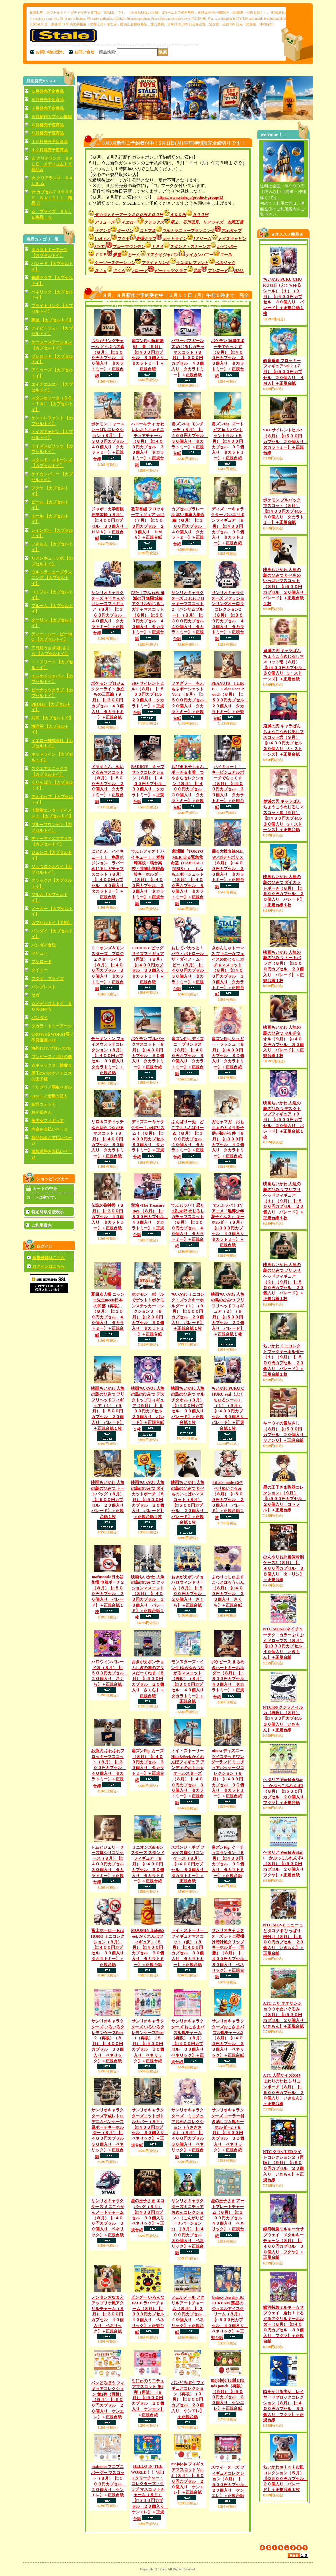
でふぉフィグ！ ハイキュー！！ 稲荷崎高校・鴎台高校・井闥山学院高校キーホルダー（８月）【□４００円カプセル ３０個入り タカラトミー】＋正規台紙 (147, 877)
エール (226, 254)
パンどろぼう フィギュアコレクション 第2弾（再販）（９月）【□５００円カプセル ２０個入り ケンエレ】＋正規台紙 (107, 2399)
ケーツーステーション (114, 262)
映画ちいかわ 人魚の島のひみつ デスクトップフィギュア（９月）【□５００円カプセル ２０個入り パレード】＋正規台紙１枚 (148, 1409)
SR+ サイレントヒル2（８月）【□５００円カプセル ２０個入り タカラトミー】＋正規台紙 (148, 698)
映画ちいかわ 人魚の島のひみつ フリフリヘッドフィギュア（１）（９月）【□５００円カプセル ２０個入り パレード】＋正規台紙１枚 (283, 1200)
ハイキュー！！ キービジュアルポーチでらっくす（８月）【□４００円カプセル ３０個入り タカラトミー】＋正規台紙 (229, 787)
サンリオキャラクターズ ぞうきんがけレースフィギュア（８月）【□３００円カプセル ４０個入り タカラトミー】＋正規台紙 (108, 613)
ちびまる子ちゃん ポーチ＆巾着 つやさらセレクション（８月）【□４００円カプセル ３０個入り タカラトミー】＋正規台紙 (189, 787)
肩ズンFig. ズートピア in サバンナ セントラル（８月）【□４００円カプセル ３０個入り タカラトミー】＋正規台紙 (228, 441)
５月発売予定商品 (47, 91)
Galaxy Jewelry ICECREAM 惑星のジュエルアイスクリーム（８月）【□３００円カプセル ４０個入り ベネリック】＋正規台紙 (229, 2317)
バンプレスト (43, 987)
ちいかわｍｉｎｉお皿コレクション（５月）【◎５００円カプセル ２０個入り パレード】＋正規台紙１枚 (285, 2478)
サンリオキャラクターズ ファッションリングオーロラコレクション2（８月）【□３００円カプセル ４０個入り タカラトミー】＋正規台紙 (227, 615)
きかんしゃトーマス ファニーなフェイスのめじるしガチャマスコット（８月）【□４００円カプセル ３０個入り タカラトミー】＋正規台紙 (227, 971)
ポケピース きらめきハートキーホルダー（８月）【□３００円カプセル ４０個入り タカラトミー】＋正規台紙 (229, 1679)
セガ (35, 995)
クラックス (157, 222)
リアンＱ (102, 230)
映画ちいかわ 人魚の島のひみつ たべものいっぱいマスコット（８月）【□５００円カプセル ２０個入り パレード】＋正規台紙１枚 (285, 586)
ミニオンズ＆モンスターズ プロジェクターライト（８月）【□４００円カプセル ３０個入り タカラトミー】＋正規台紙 (107, 968)
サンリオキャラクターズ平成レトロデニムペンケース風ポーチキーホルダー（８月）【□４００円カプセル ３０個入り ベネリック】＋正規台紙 (109, 2133)
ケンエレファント (195, 262)
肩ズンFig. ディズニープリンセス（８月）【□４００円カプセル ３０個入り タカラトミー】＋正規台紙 (187, 1056)
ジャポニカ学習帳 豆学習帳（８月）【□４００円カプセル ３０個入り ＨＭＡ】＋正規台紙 (109, 524)
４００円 (181, 214)
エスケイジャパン (165, 254)
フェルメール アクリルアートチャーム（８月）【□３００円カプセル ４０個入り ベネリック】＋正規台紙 (188, 2315)
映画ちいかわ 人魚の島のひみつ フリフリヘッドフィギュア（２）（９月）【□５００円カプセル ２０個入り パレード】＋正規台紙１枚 (283, 1281)
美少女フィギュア (47, 1120)
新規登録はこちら (48, 1257)
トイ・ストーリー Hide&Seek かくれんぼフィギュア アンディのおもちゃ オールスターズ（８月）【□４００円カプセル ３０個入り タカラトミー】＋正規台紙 (187, 1776)
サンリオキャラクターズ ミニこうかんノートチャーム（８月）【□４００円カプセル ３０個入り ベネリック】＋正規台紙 (107, 2217)
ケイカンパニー (202, 254)
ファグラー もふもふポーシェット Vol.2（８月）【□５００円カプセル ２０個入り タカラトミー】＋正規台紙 (189, 701)
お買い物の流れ (50, 52)
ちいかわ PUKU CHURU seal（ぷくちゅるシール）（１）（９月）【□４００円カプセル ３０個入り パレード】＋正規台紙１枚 (283, 296)
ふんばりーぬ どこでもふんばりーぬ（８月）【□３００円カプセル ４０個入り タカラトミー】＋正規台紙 (188, 1139)
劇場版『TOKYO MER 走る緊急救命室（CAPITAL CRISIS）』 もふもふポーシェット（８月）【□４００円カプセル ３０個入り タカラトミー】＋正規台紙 (187, 877)
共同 (200, 270)
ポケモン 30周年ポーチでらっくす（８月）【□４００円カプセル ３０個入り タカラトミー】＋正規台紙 (227, 358)
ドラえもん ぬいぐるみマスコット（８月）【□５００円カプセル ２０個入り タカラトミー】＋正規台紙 (107, 784)
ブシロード (41, 961)
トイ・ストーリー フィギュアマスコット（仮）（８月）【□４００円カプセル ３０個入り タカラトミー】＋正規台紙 (189, 1947)
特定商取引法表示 (47, 1211)
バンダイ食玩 (43, 945)
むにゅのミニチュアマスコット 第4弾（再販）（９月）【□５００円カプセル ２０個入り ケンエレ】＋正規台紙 (148, 2397)
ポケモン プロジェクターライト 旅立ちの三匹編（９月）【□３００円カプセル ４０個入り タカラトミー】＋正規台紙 (107, 700)
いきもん (102, 238)
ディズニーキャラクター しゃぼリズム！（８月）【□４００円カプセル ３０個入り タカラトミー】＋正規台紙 (149, 1139)
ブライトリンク (158, 262)
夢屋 (120, 254)
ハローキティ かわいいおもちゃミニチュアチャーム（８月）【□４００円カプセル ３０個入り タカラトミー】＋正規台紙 (147, 444)
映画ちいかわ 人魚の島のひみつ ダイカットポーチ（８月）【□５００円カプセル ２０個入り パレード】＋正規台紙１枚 (147, 1499)
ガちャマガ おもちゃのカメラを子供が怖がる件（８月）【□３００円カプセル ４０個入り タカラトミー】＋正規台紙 (228, 1138)
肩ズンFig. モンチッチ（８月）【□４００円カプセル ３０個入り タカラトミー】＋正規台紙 (189, 439)
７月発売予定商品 (47, 108)
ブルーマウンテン (131, 246)
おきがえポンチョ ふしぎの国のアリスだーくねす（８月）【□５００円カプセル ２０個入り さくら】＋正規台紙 (148, 1678)
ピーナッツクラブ (173, 270)
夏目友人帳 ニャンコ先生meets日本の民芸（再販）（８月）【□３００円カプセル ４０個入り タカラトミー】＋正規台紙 (107, 1315)
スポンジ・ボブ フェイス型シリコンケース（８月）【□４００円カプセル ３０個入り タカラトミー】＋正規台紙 (189, 1864)
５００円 (200, 214)
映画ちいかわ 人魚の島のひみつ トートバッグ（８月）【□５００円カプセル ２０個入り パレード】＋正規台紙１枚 (109, 1499)
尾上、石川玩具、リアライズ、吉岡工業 (206, 222)
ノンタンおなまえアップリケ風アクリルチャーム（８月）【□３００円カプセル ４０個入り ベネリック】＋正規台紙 (107, 2314)
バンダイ (39, 1017)
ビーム (137, 254)
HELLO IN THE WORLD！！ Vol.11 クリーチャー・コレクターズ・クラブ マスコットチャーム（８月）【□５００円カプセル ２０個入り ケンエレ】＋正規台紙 (149, 2492)
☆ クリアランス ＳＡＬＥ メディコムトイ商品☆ (52, 164)
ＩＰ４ (160, 246)
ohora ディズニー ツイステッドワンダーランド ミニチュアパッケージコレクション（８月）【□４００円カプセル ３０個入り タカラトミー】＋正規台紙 (227, 1773)
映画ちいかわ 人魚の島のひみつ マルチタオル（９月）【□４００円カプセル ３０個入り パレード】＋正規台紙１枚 (189, 1405)
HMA (239, 270)
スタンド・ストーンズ (193, 246)
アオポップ (231, 230)
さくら (122, 270)
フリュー (39, 953)
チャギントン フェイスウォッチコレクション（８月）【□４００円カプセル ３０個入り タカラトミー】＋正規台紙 (109, 1055)
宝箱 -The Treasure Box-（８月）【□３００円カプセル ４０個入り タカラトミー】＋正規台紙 (149, 1220)
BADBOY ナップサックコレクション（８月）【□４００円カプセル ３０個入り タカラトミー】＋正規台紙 (148, 784)
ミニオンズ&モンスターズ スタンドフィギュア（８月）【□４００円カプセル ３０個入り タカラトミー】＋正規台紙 (147, 1864)
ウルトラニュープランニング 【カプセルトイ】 (51, 578)
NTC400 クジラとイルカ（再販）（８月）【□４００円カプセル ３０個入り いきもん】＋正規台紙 (284, 1718)
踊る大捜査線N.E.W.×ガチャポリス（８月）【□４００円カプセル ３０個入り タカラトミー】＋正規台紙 (228, 869)
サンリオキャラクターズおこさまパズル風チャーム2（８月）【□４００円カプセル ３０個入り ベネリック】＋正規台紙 (228, 2038)
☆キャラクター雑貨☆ (51, 1065)
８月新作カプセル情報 (51, 116)
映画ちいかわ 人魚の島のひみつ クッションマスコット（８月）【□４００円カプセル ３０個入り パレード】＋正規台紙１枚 (147, 1597)
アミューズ (101, 222)
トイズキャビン (232, 238)
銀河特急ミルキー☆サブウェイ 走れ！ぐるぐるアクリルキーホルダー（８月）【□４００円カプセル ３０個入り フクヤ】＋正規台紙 (283, 2324)
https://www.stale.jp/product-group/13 (190, 197)
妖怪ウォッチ (43, 1104)
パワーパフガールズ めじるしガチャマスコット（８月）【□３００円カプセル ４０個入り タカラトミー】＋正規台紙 (187, 357)
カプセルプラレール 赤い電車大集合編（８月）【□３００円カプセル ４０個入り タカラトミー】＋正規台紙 (188, 526)
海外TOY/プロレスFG (51, 1048)
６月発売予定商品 (47, 99)
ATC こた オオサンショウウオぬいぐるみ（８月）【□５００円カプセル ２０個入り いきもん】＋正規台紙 (285, 2014)
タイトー (39, 970)
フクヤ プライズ (47, 978)
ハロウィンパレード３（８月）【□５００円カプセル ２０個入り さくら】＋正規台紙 (109, 1673)
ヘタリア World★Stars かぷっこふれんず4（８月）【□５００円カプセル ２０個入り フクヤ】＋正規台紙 (285, 1863)
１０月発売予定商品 (49, 141)
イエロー (129, 222)
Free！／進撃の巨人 (49, 1096)
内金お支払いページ (49, 1129)
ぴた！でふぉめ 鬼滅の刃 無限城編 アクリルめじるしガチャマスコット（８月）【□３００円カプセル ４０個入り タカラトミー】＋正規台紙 (147, 615)
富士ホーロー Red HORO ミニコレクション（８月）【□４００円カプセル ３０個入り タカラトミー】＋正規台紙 (109, 1947)
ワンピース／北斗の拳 (51, 1056)
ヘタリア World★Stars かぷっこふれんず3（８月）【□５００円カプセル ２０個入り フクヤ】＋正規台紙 (285, 1791)
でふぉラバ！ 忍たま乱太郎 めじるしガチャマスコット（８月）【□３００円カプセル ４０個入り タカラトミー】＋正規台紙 (187, 1226)
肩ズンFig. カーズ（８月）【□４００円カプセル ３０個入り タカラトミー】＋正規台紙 (148, 1765)
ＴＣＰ (103, 254)
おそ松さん (41, 1112)
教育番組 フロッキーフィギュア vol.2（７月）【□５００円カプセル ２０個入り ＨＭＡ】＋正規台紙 (283, 372)
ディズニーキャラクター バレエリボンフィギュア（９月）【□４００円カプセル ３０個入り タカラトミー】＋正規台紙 (227, 526)
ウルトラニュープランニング (191, 230)
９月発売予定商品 (47, 133)
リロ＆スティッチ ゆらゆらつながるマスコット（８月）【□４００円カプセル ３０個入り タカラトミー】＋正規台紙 (109, 1138)
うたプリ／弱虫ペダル (51, 1087)
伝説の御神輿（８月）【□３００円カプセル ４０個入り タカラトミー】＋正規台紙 (107, 1216)
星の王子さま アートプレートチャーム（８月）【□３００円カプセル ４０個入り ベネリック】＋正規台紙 (228, 2218)
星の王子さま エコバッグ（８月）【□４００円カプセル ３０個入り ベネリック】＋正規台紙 (149, 2215)
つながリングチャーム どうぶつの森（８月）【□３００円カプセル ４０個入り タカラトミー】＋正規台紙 (107, 358)
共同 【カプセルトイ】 (52, 718)
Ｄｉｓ (103, 270)
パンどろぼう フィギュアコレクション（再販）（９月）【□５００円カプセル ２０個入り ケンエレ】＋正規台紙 (187, 2399)
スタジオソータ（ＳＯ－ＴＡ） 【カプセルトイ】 (52, 404)
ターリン (128, 230)
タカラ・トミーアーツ (51, 1026)
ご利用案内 (41, 1225)
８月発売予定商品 (47, 125)
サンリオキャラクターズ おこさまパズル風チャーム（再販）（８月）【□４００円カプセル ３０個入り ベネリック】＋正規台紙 (189, 2041)
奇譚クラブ (149, 238)
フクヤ (126, 238)
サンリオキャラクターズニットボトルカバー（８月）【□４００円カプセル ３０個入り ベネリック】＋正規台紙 (149, 2128)
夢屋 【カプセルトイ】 (52, 320)
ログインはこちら (48, 1266)
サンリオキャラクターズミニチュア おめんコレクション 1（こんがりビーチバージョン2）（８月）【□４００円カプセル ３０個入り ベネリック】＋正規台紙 (188, 2226)
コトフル (150, 230)
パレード (143, 270)
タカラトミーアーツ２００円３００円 (129, 214)
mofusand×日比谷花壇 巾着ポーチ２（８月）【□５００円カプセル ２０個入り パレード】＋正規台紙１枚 (107, 1594)
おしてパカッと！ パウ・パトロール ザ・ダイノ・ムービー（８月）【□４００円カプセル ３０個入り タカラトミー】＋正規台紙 (189, 968)
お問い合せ (84, 52)
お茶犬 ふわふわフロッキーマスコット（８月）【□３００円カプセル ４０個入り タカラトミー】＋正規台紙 (108, 1768)
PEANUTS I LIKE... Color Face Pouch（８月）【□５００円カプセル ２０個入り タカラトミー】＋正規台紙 (229, 701)
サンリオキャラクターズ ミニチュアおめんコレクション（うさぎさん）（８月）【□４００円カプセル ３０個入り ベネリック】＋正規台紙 (189, 2133)
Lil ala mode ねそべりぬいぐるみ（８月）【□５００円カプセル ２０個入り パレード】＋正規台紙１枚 (228, 1500)
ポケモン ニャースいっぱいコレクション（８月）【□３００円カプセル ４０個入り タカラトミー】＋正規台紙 (109, 441)
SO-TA (97, 246)
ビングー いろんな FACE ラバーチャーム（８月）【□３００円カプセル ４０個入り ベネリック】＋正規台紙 (149, 2315)
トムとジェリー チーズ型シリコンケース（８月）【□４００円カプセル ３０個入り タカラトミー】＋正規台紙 (109, 1865)
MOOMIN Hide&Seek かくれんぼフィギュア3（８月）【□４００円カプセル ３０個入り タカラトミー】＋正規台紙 (147, 1947)
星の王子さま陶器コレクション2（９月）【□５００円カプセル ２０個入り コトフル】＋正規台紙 (284, 1498)
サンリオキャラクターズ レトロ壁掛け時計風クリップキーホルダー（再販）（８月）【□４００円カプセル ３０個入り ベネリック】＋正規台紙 (229, 1953)
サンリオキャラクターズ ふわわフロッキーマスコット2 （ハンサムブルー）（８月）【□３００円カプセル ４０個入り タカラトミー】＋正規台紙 (189, 615)
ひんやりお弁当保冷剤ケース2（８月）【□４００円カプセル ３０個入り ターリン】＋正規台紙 (283, 1568)
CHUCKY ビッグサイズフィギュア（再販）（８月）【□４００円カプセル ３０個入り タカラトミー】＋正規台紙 (150, 965)
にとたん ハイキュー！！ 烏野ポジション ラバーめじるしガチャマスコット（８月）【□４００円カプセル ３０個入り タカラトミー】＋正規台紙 (109, 874)
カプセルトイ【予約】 (51, 922)
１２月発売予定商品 (49, 150)
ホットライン (177, 238)
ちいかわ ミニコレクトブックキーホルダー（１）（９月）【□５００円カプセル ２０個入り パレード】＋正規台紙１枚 (187, 1311)
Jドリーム (205, 238)
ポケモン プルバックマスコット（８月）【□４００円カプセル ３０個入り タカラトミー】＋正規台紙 (284, 511)
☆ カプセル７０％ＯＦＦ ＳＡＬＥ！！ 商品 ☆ (52, 198)
